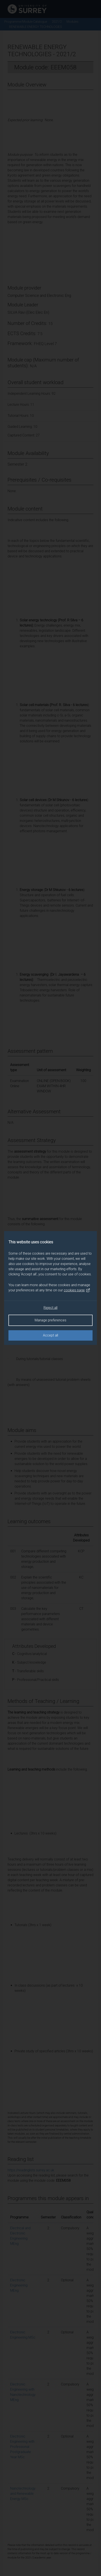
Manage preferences (50, 1320)
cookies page (77, 1290)
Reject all (50, 1308)
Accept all (50, 1335)
